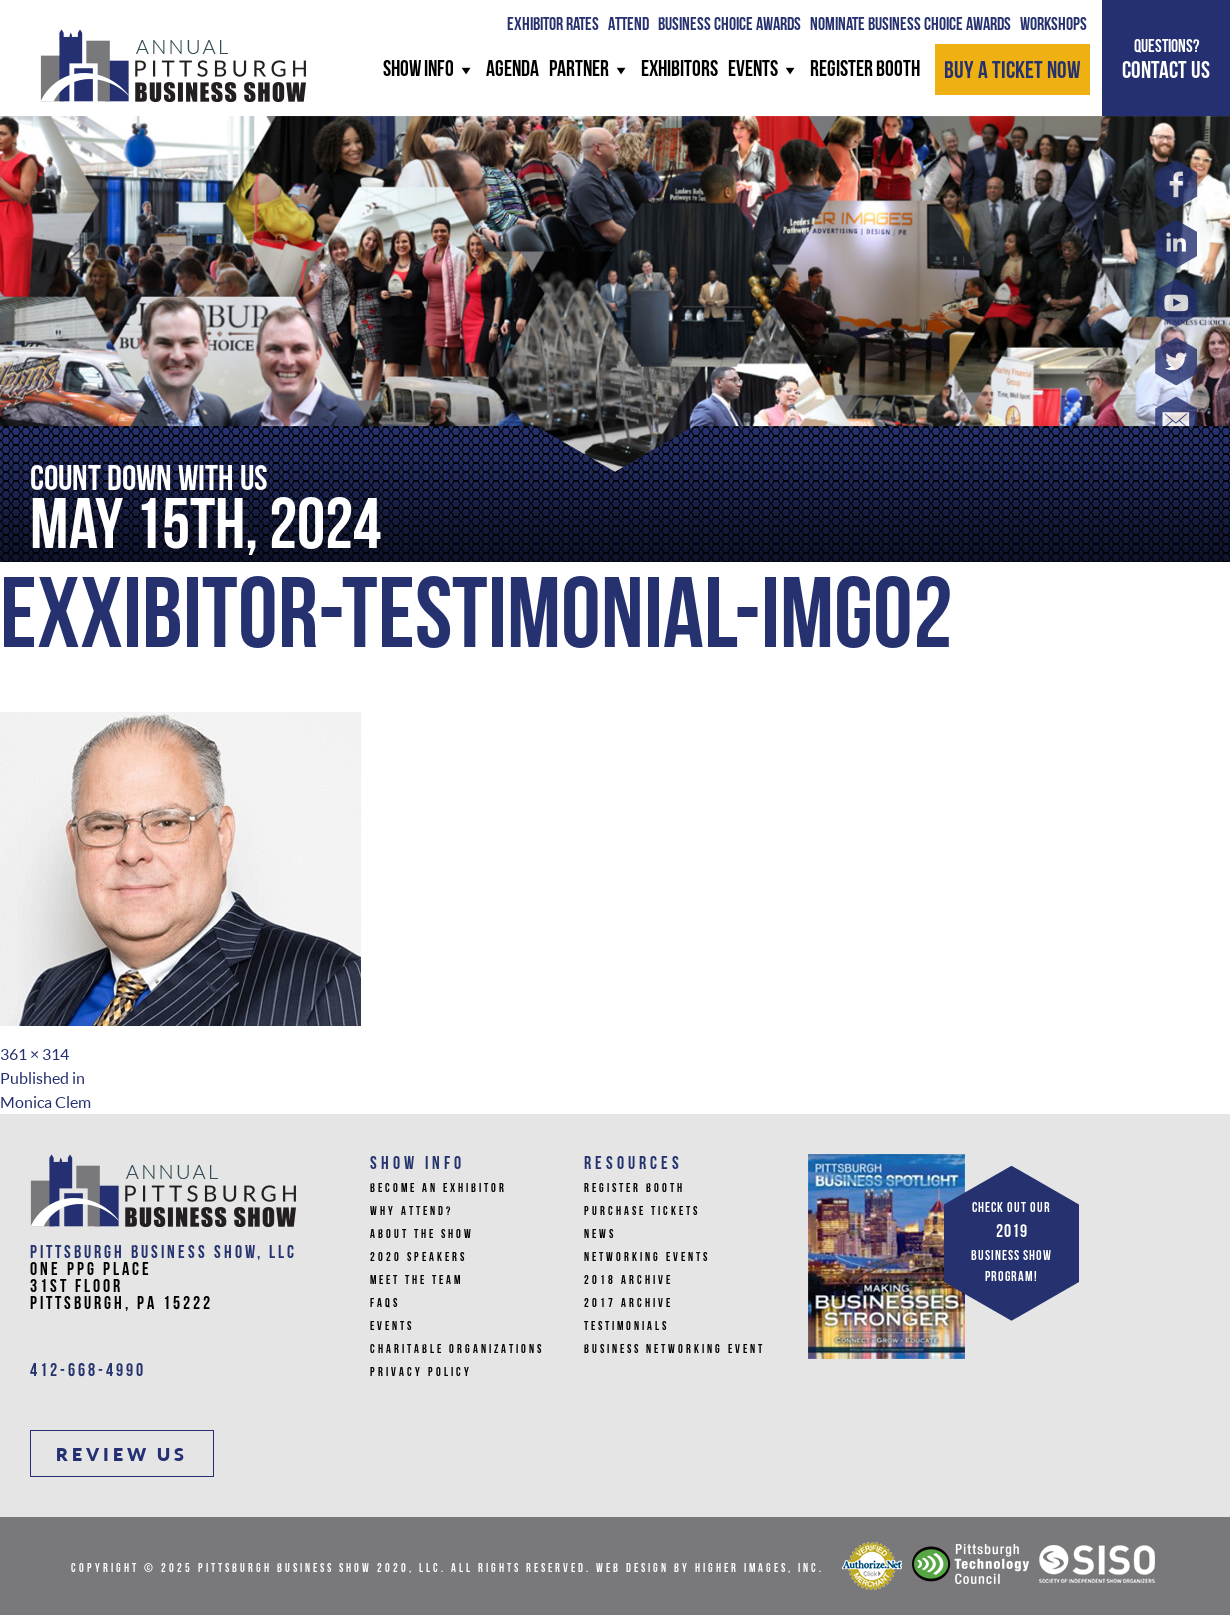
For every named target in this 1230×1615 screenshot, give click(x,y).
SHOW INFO (429, 70)
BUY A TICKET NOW (1012, 72)
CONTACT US (1166, 60)
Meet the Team (416, 1281)
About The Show (422, 1235)
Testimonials (626, 1327)
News (600, 1235)
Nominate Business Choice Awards (910, 25)
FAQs (385, 1304)
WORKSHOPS (1053, 25)
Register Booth (634, 1189)
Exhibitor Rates (553, 25)
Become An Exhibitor (438, 1189)
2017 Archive (628, 1304)
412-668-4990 (88, 1371)
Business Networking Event (674, 1350)
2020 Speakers (418, 1258)
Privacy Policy (421, 1373)
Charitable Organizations (457, 1350)
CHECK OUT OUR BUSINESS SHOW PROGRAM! (1011, 1243)
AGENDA (512, 70)
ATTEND (628, 25)
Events (764, 70)
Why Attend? (411, 1212)
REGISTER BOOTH (865, 70)
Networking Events (647, 1258)
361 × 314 (34, 1054)
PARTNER (590, 70)
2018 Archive (628, 1281)
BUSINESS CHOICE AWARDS (729, 25)
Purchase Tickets (642, 1212)
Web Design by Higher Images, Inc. (710, 1569)
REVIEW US (122, 1454)
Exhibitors (679, 70)
